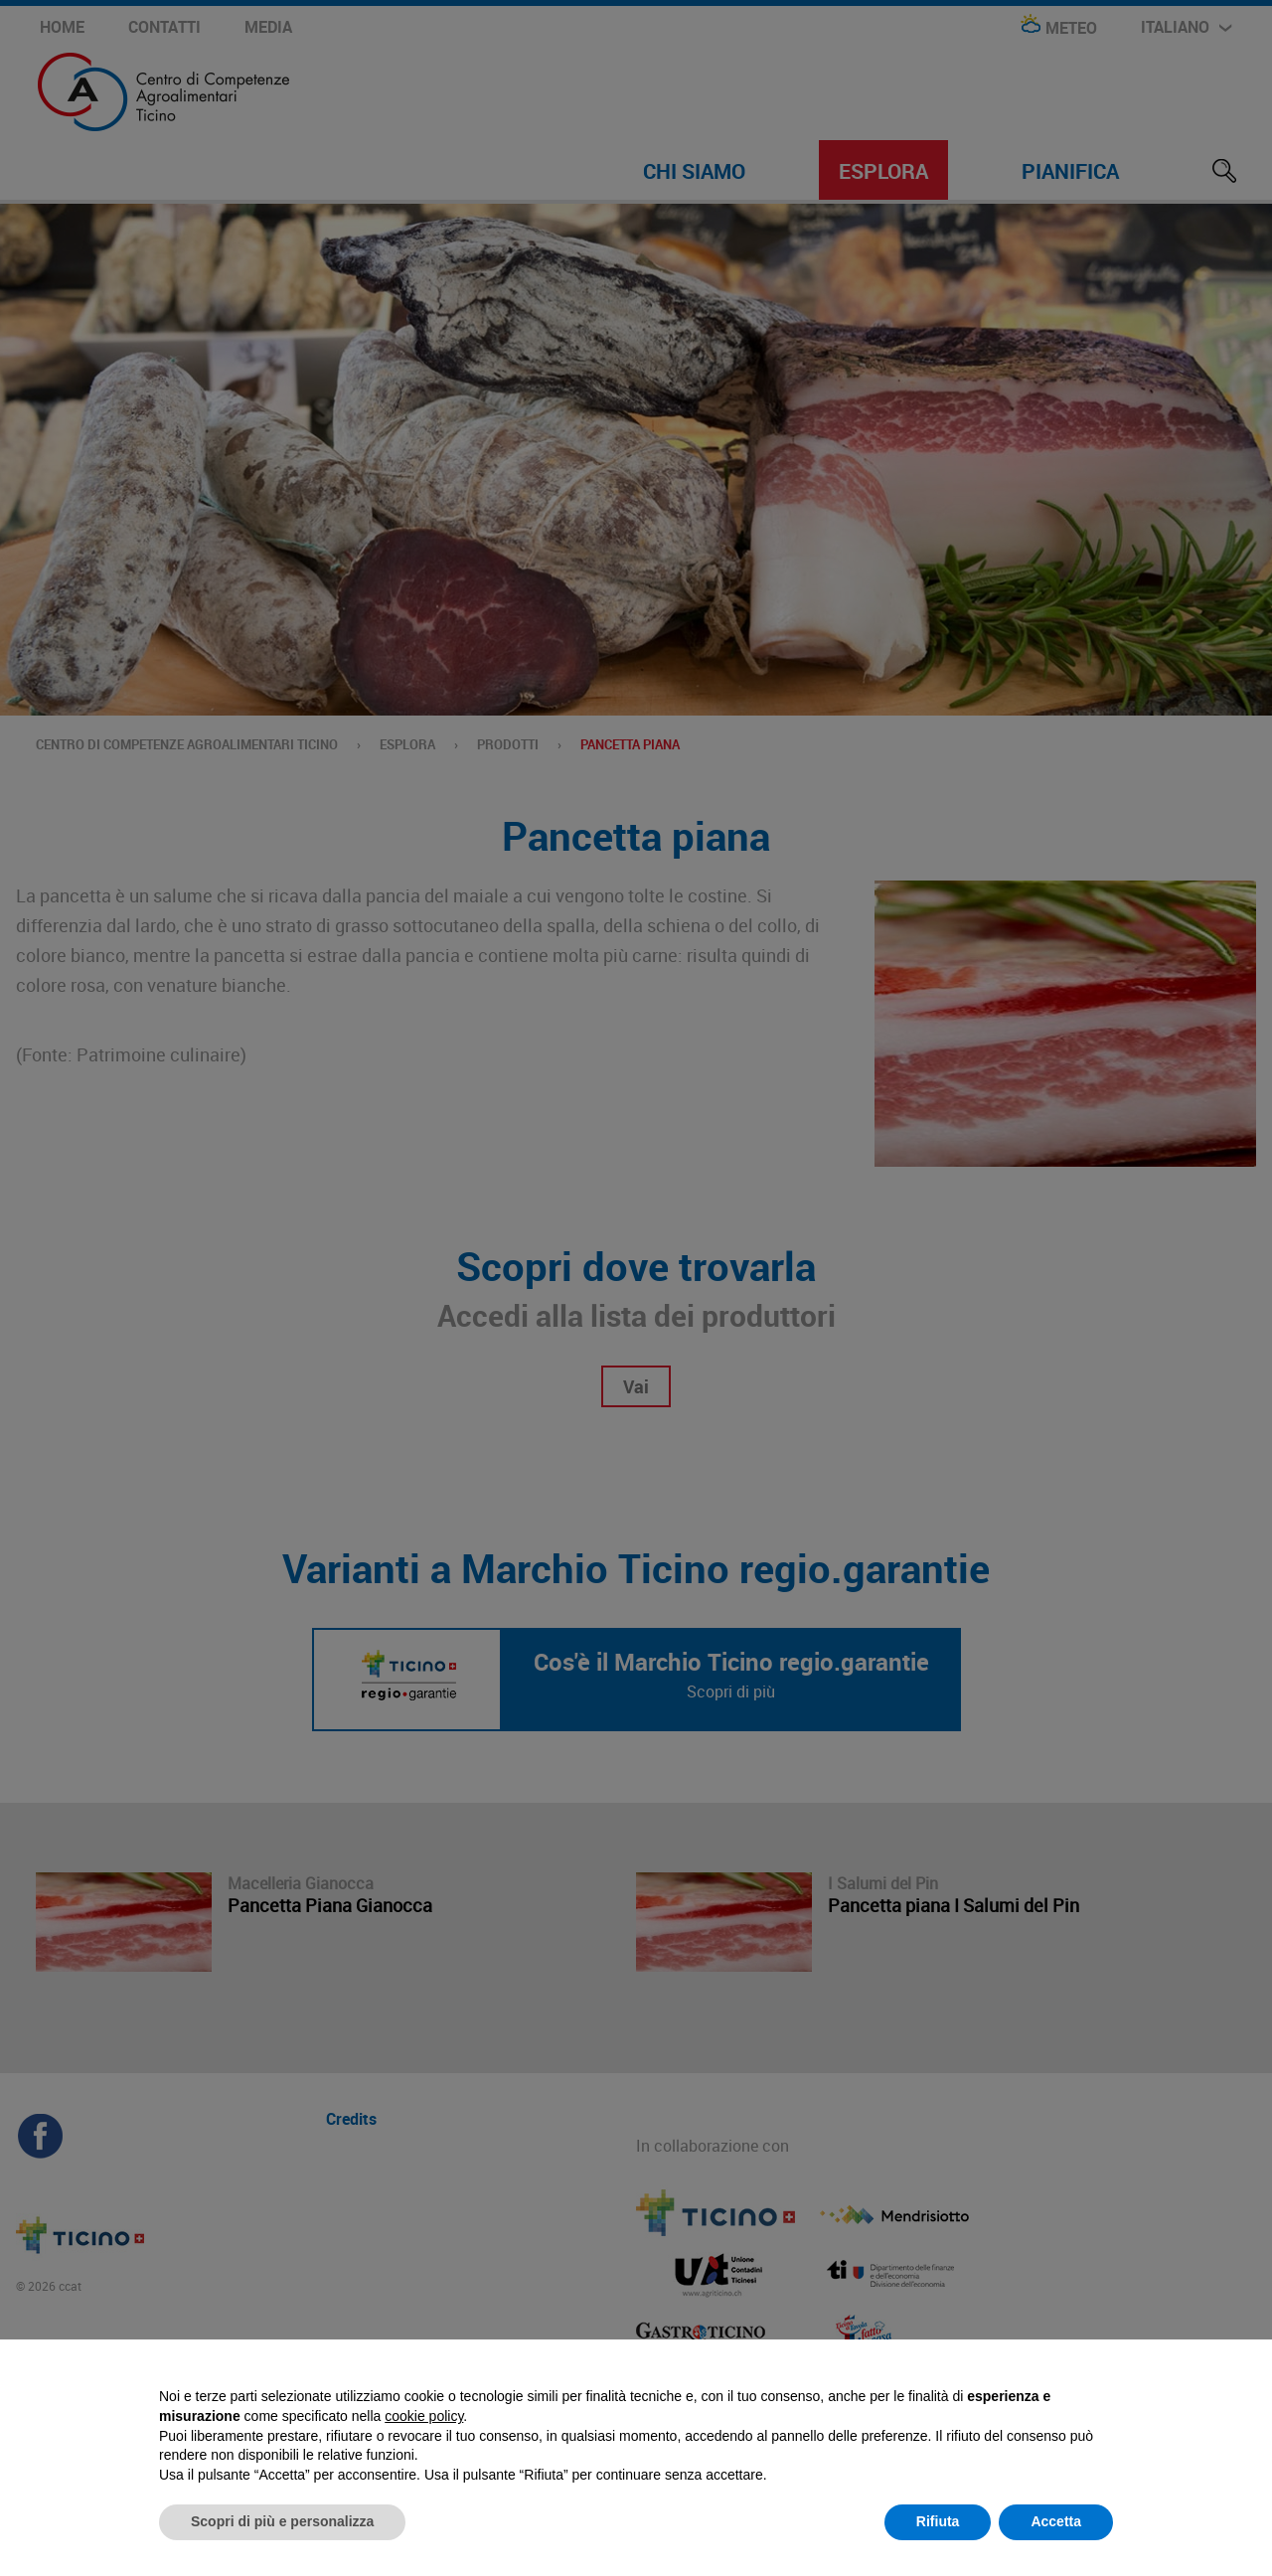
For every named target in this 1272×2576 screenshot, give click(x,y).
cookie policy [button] (424, 2416)
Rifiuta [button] (938, 2521)
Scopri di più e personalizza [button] (282, 2521)
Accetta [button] (1056, 2521)
